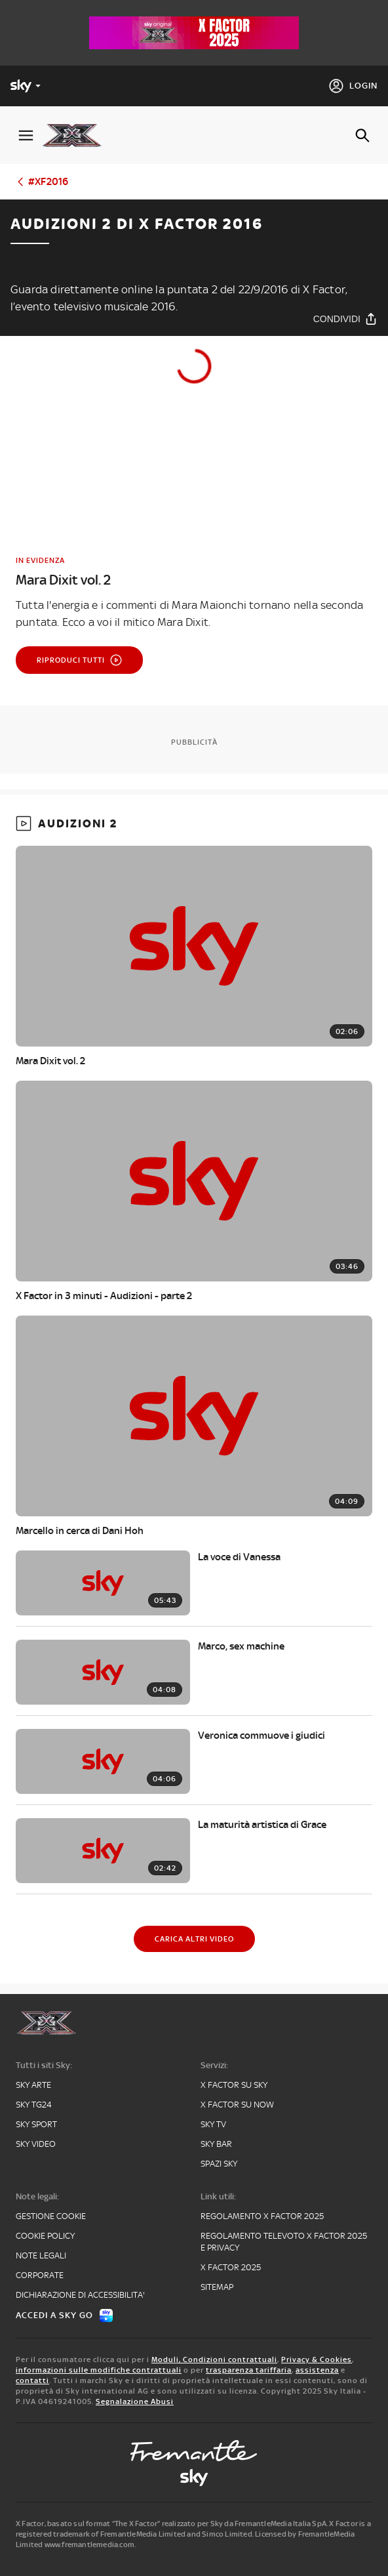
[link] (194, 572)
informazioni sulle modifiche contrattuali (99, 2370)
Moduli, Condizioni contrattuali (214, 2359)
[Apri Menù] (25, 135)
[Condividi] (345, 318)
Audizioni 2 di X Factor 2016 (136, 224)
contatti (32, 2380)
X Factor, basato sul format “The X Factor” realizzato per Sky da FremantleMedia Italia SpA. (172, 2523)
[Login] (353, 86)
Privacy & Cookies (316, 2359)
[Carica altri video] (194, 1939)
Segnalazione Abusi (135, 2401)
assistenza (317, 2370)
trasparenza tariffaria (249, 2370)
